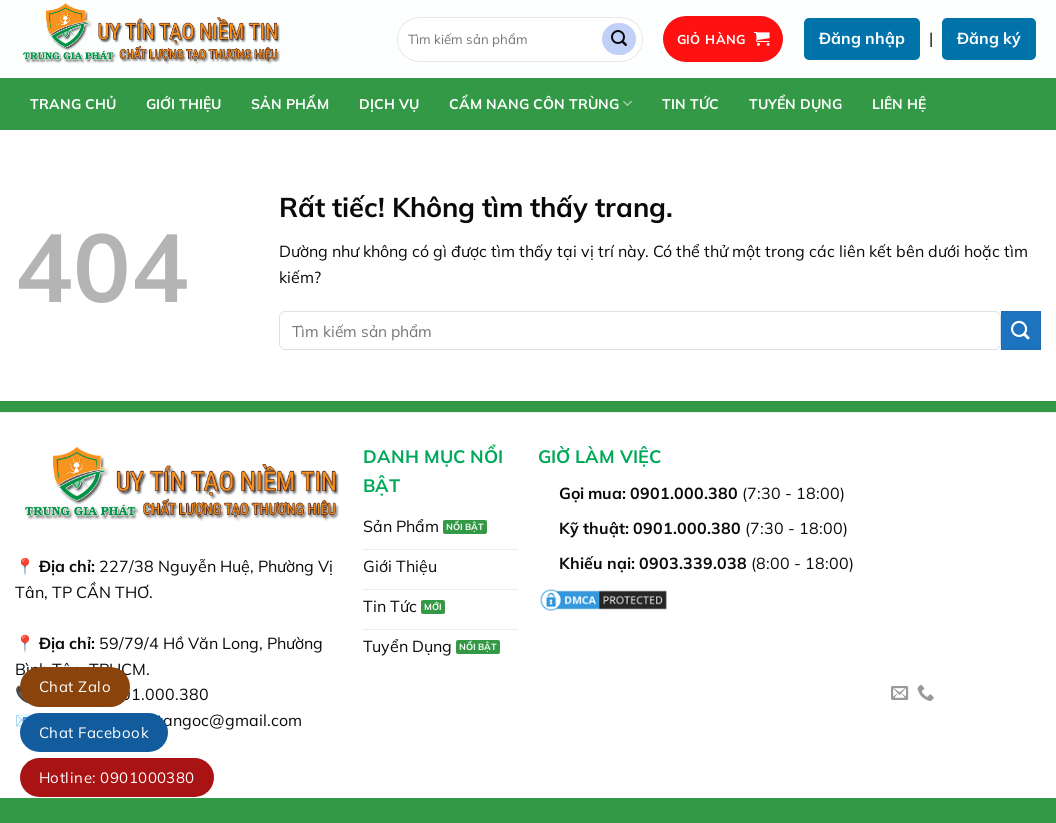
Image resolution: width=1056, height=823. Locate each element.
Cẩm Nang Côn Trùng (540, 103)
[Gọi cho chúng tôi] (925, 694)
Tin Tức (690, 104)
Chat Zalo (75, 686)
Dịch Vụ (389, 104)
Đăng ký (989, 38)
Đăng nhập (862, 38)
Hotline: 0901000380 (117, 777)
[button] (723, 39)
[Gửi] (619, 39)
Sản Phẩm (290, 104)
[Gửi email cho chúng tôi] (899, 694)
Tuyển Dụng (795, 104)
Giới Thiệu (183, 104)
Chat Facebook (94, 732)
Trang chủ (73, 104)
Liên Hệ (899, 104)
